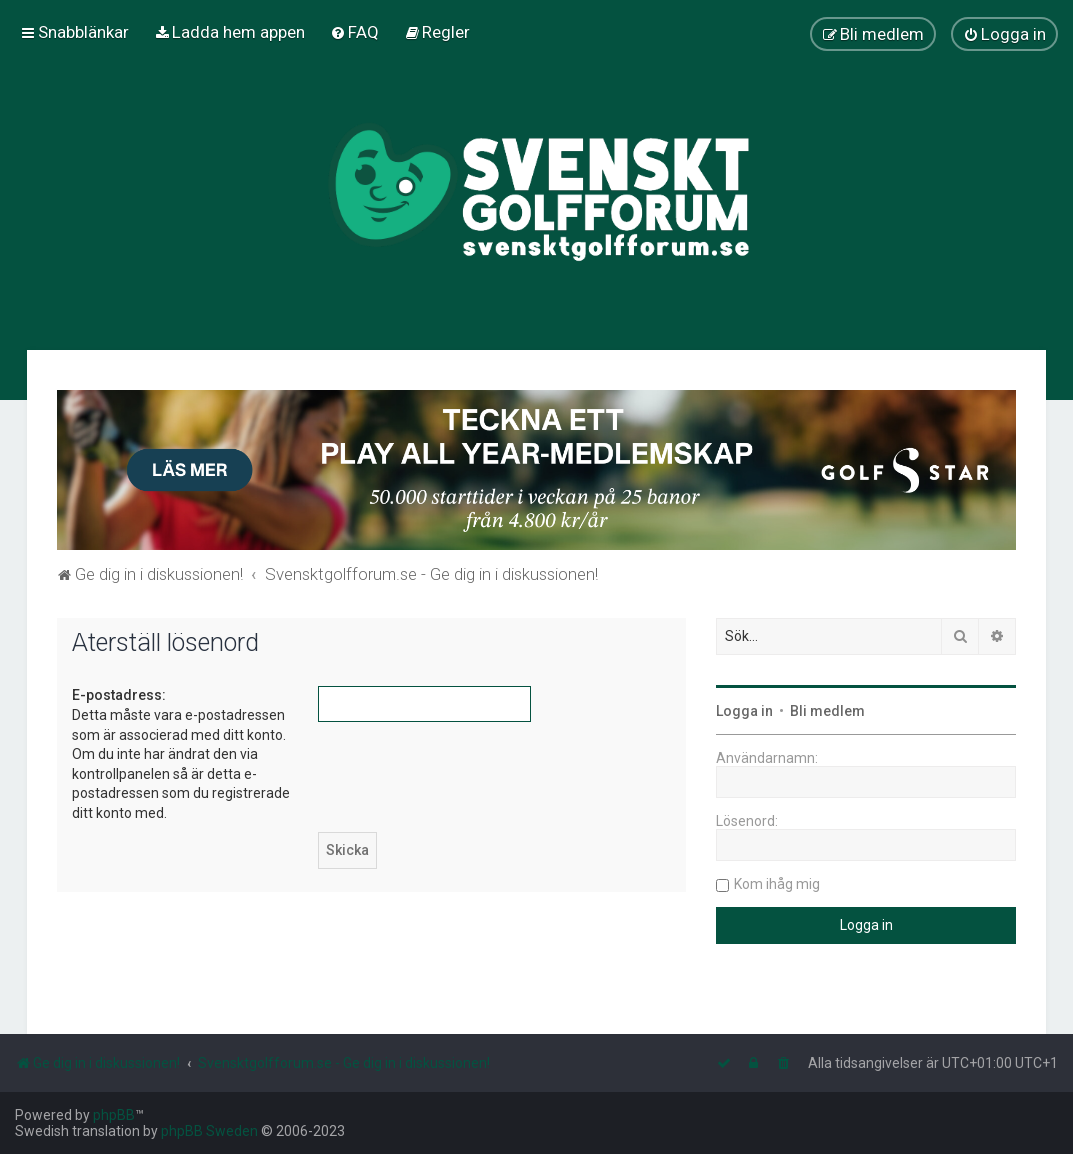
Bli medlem (827, 711)
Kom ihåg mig (777, 884)
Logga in (744, 711)
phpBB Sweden (209, 1131)
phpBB (114, 1115)
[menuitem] (229, 32)
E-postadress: (119, 695)
